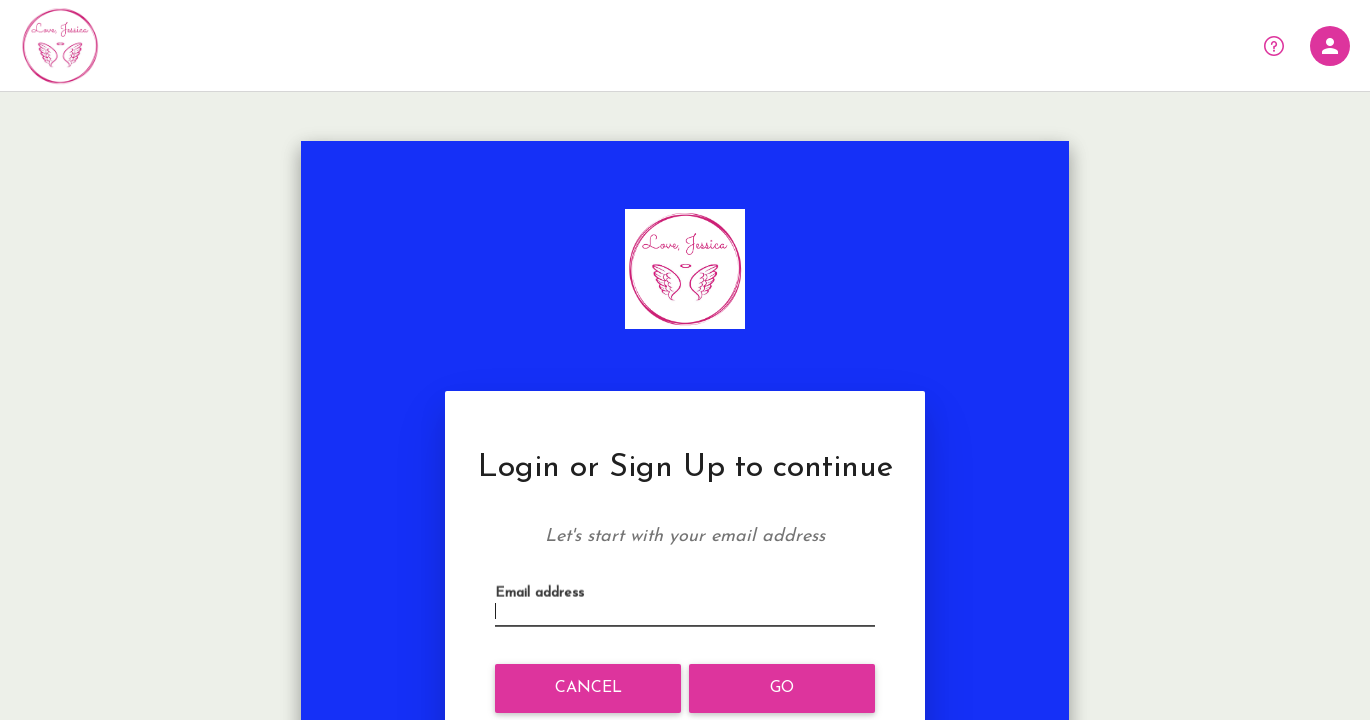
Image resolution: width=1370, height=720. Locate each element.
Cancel (588, 688)
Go (782, 688)
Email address (545, 613)
